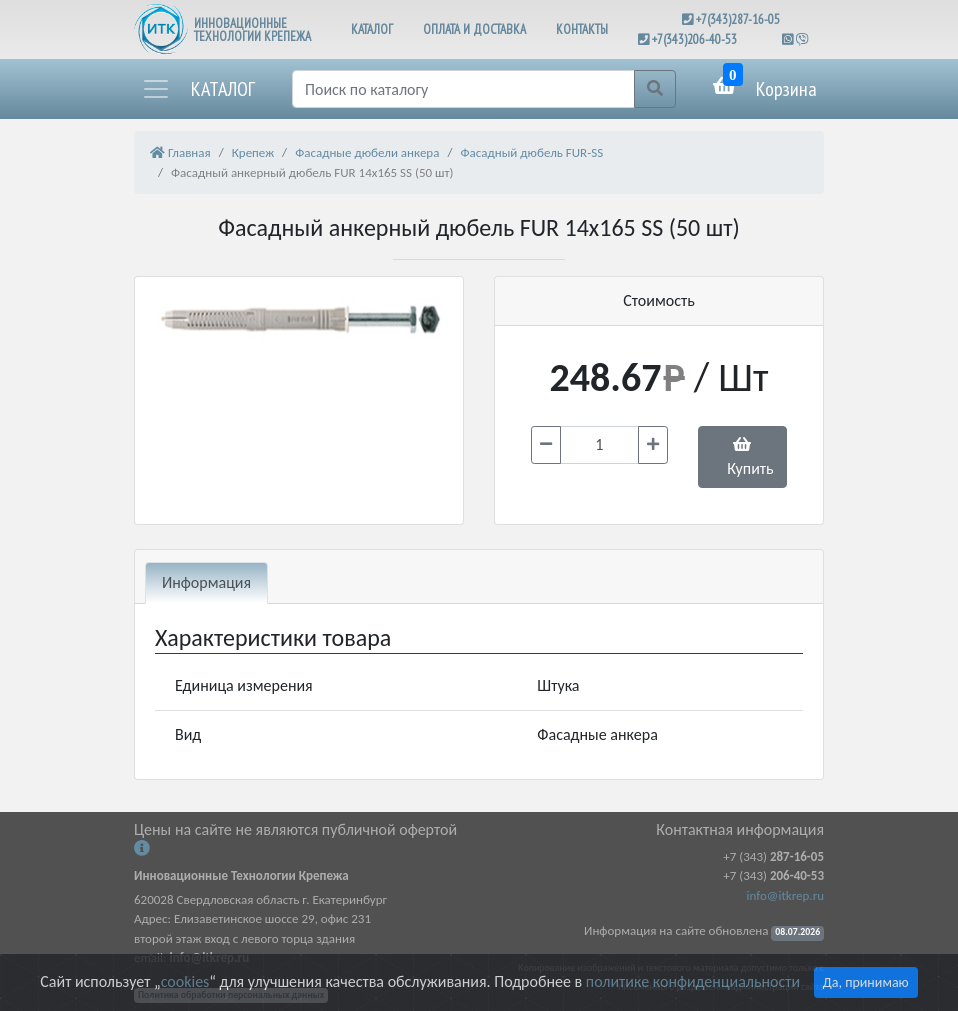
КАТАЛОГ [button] (372, 29)
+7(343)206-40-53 (694, 39)
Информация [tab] (206, 582)
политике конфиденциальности (693, 981)
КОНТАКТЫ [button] (582, 29)
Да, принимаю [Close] (866, 982)
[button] (198, 89)
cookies (185, 981)
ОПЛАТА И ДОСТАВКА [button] (474, 29)
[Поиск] (463, 89)
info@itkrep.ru (785, 895)
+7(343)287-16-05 (738, 19)
